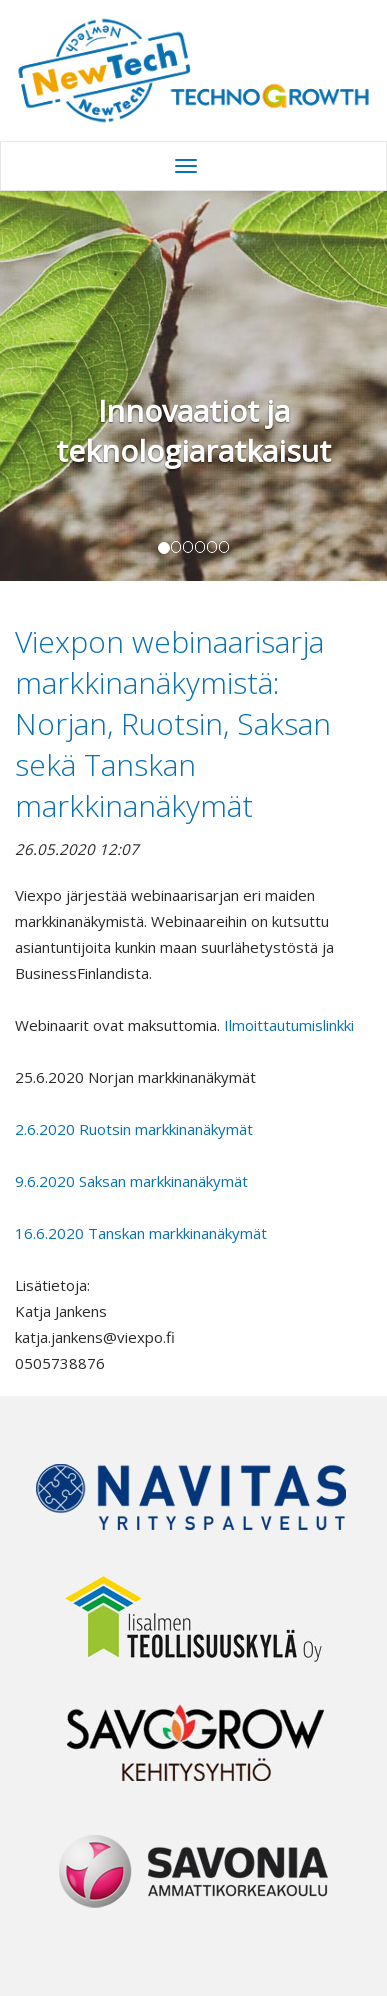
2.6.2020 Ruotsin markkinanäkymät (134, 1129)
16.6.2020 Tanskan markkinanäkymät (141, 1233)
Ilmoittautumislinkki (291, 1025)
